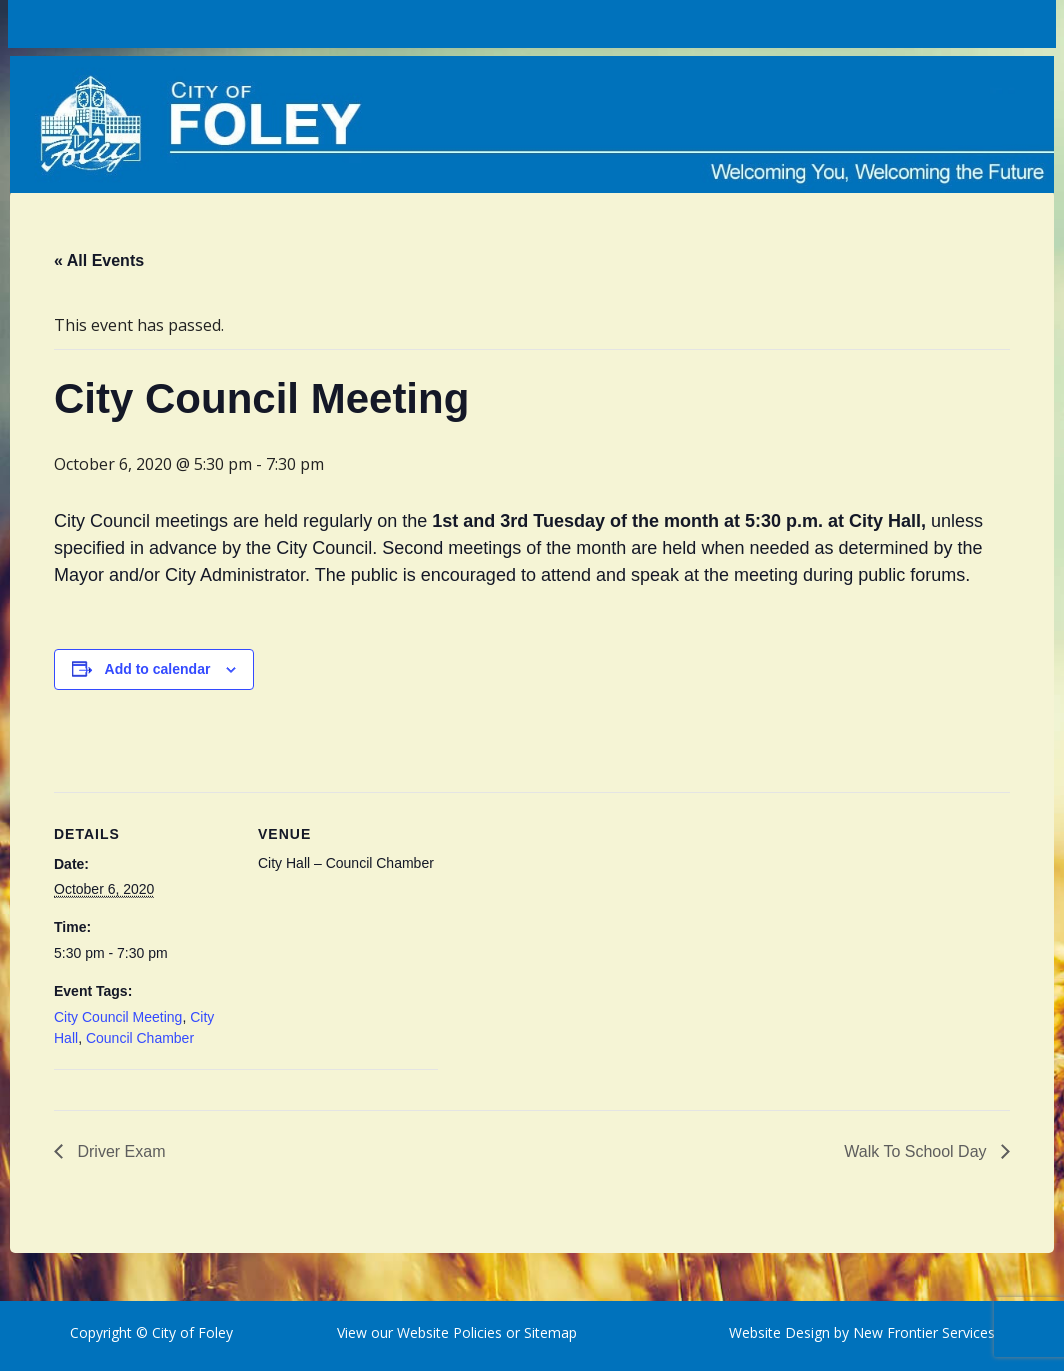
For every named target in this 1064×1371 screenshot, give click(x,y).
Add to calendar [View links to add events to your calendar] (158, 669)
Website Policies (449, 1332)
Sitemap (548, 1332)
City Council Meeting (118, 1017)
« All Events (99, 260)
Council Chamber (140, 1038)
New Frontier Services (924, 1332)
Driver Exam (119, 1151)
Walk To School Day (917, 1151)
